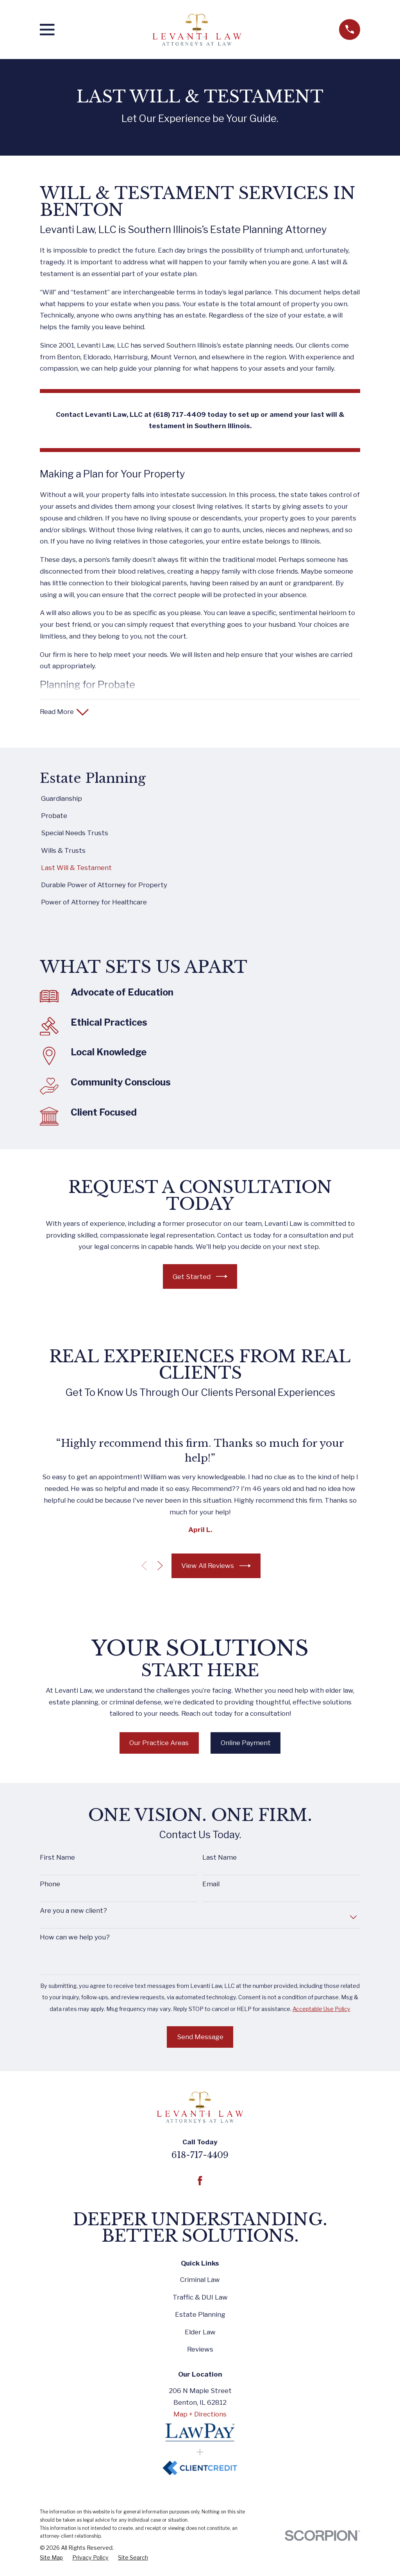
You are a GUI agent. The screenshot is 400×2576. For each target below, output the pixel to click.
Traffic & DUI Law (200, 2298)
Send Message (200, 2038)
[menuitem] (200, 800)
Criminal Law (200, 2281)
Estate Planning (200, 2315)
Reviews (200, 2350)
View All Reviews (216, 1567)
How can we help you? (75, 1938)
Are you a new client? (73, 1912)
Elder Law (200, 2333)
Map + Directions (200, 2415)
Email (211, 1885)
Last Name (219, 1859)
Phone (50, 1885)
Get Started (200, 1278)
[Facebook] (200, 2182)
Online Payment (246, 1744)
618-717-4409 (200, 2156)
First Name (57, 1859)
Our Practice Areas (159, 1744)
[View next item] (160, 1567)
